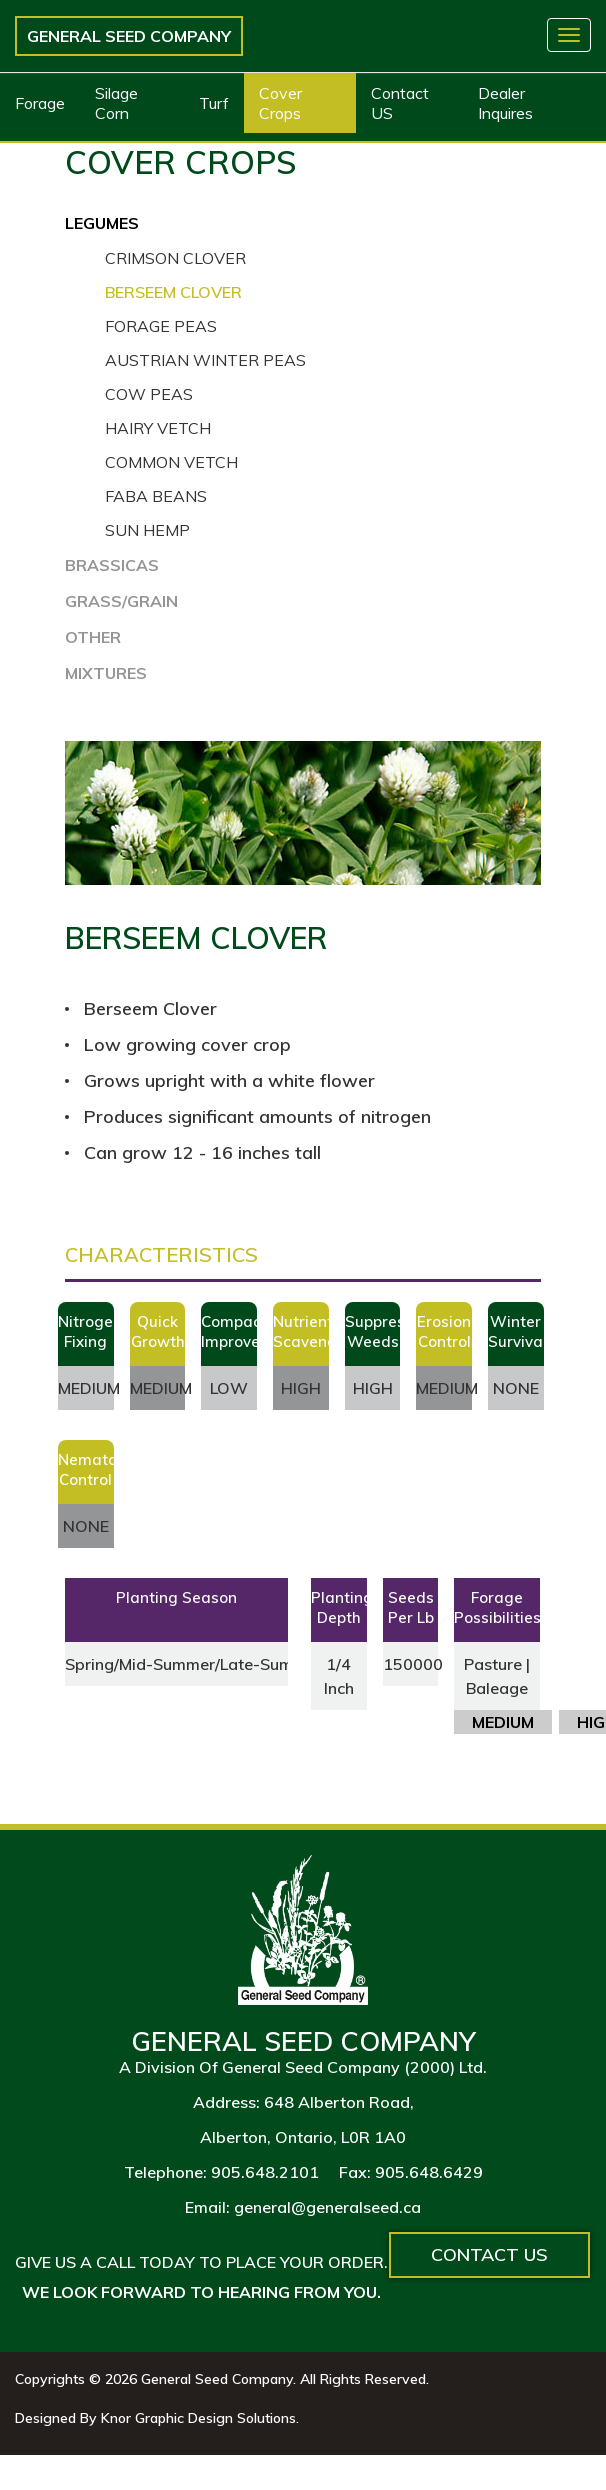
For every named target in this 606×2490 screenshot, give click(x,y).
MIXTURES (106, 673)
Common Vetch (171, 462)
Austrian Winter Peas (205, 360)
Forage (40, 103)
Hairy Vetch (158, 428)
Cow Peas (149, 394)
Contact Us (489, 2254)
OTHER (93, 637)
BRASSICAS (112, 565)
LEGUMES (102, 223)
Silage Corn (116, 103)
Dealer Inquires (505, 103)
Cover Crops (280, 103)
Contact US (400, 103)
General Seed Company (129, 36)
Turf (214, 103)
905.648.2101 (265, 2172)
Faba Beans (156, 496)
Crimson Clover (175, 258)
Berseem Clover (173, 292)
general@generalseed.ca (327, 2207)
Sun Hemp (147, 530)
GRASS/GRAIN (121, 601)
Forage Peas (161, 326)
